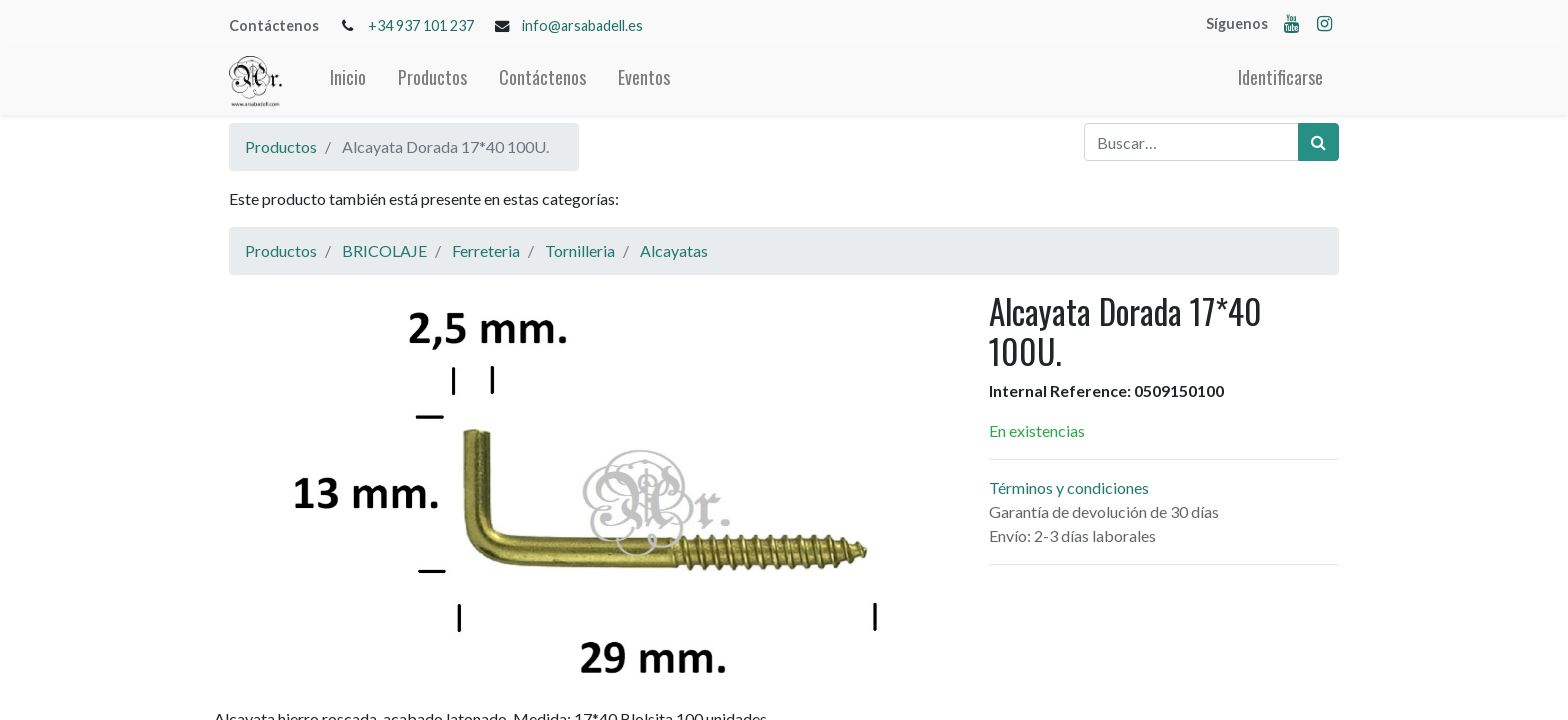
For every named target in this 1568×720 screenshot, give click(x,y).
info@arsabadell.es (582, 25)
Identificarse (1280, 77)
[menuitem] (348, 81)
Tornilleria (580, 250)
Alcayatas (674, 250)
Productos (281, 146)
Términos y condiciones (1069, 487)
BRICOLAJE (384, 250)
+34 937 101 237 (421, 25)
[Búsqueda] (1318, 142)
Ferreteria (486, 250)
